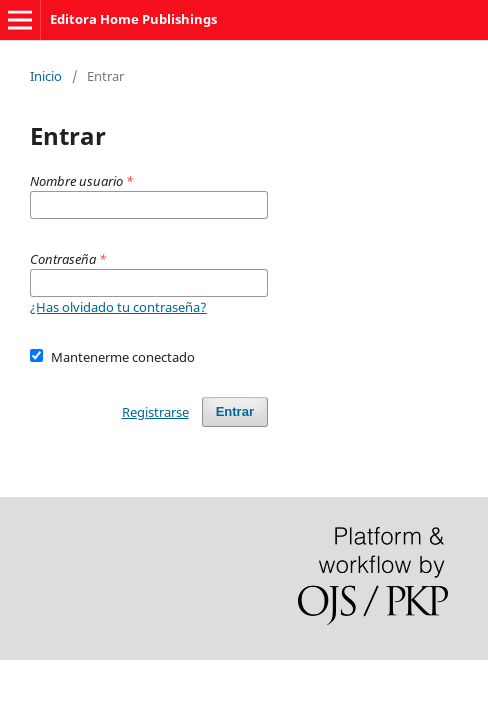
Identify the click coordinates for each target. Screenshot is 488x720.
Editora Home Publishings (133, 19)
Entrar (235, 411)
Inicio (46, 76)
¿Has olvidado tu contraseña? (118, 307)
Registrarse (155, 412)
